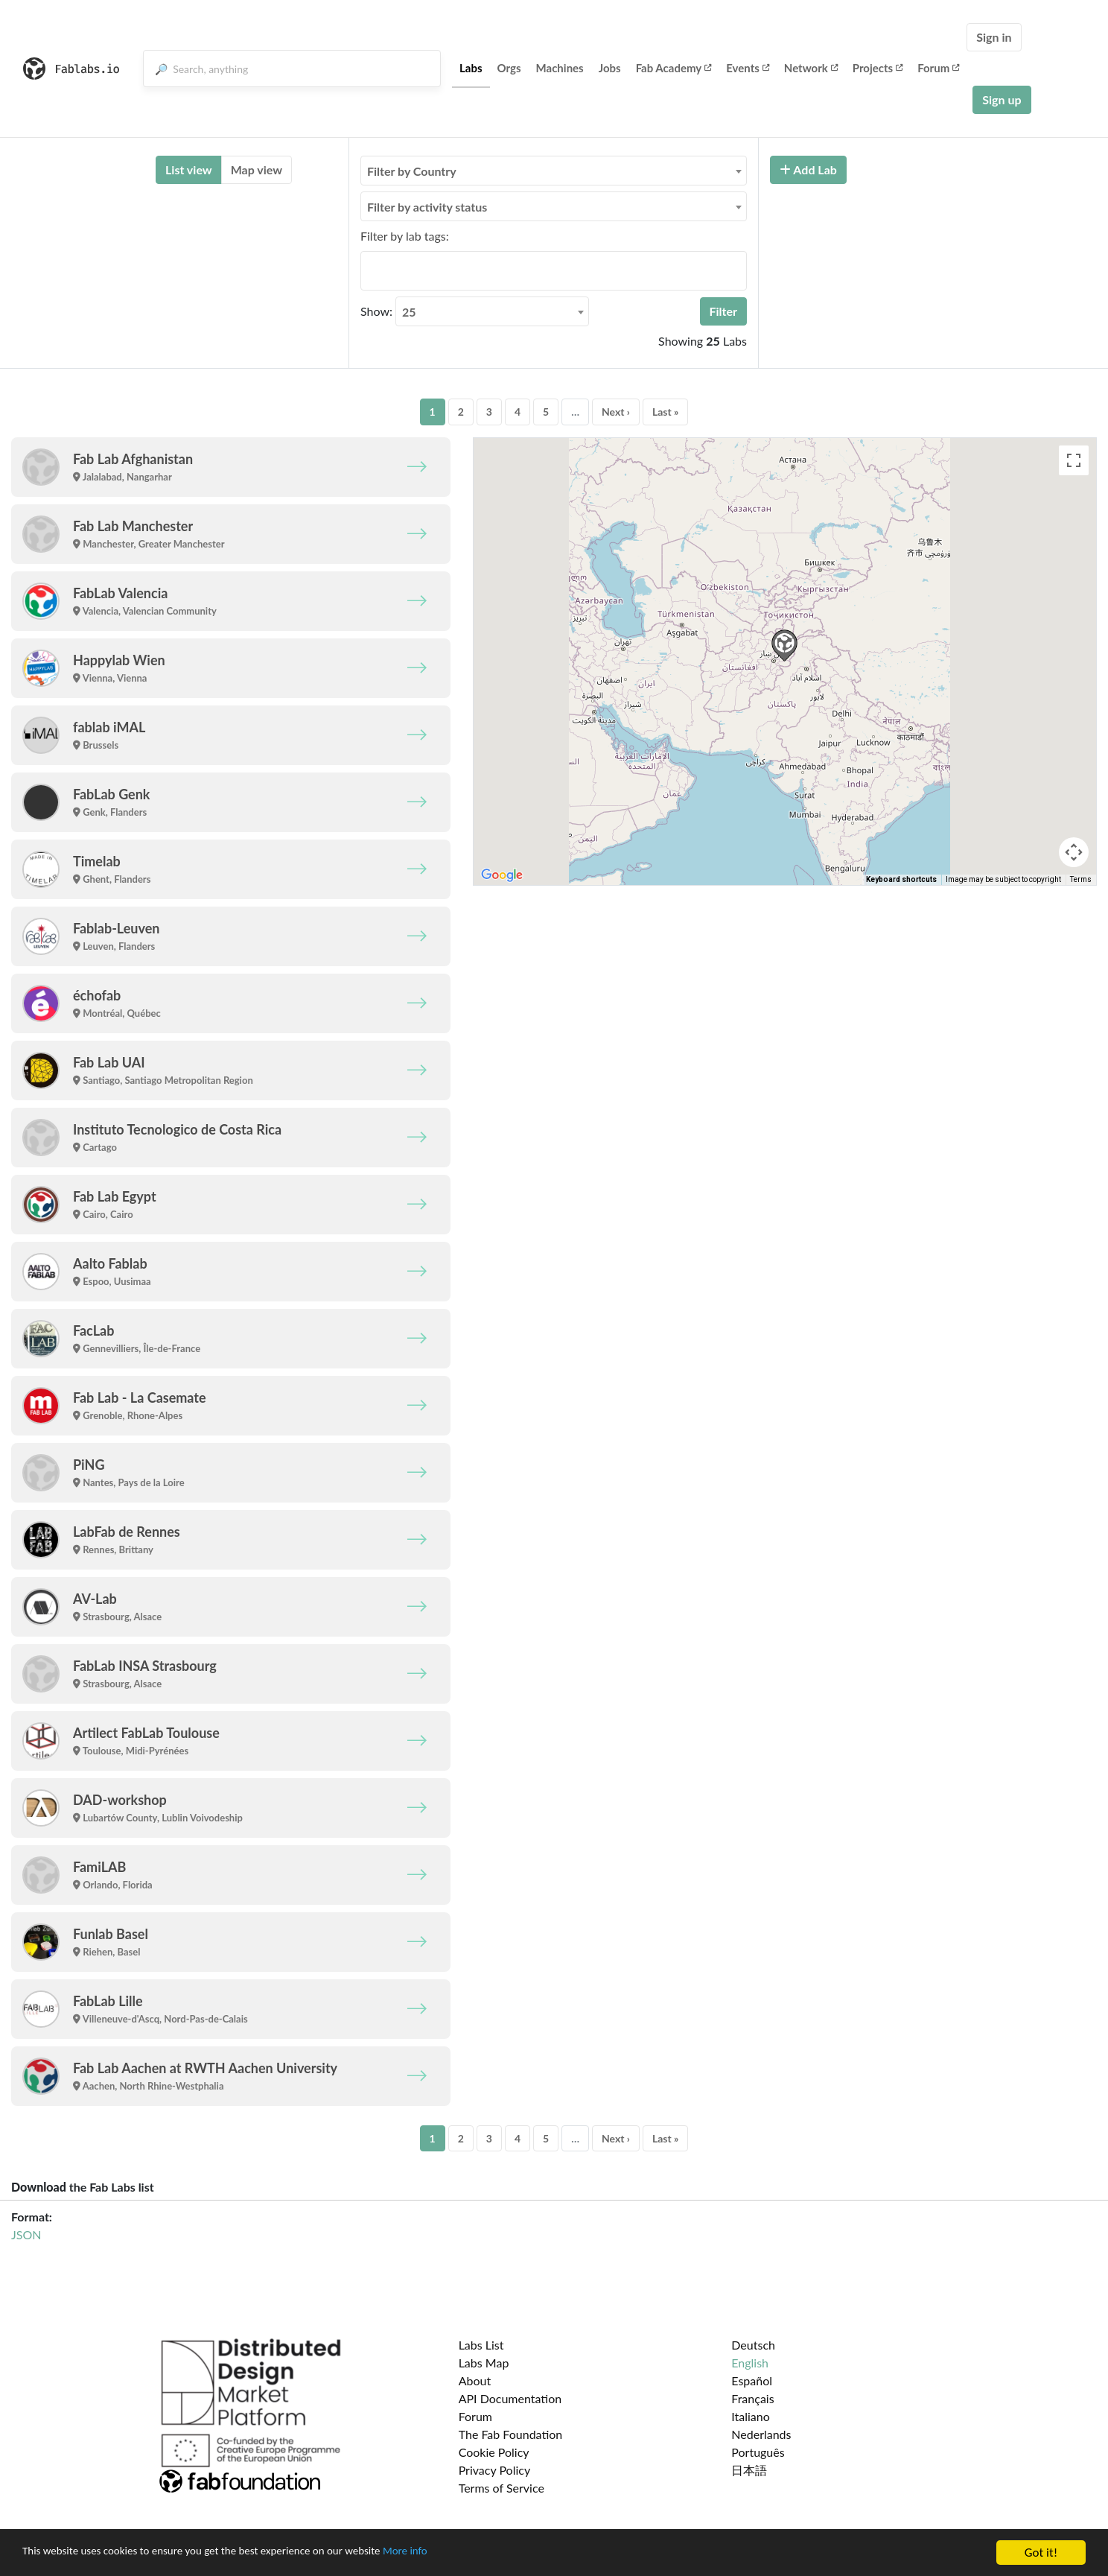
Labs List (481, 2345)
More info (458, 2553)
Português (757, 2452)
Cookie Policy (494, 2452)
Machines (560, 67)
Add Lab (808, 169)
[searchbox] (369, 270)
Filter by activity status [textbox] (427, 207)
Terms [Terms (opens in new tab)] (1081, 879)
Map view (256, 169)
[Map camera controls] (1074, 852)
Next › (616, 411)
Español (751, 2380)
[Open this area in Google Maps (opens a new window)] (501, 875)
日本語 (749, 2470)
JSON (26, 2234)
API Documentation (510, 2398)
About (475, 2380)
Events (747, 67)
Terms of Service (501, 2488)
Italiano (750, 2416)
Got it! (1041, 2552)
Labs (471, 67)
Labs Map (484, 2362)
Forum (938, 67)
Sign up (1001, 99)
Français (752, 2398)
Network (811, 67)
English (749, 2362)
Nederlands (761, 2434)
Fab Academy (674, 67)
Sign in (993, 37)
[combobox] (553, 170)
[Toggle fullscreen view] (1074, 460)
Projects (877, 67)
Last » (665, 411)
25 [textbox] (409, 312)
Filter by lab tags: (404, 236)
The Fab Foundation (511, 2434)
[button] (784, 645)
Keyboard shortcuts (901, 879)
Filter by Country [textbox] (411, 171)
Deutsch (753, 2345)
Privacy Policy (495, 2470)
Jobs (610, 67)
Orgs (509, 67)
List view (188, 169)
